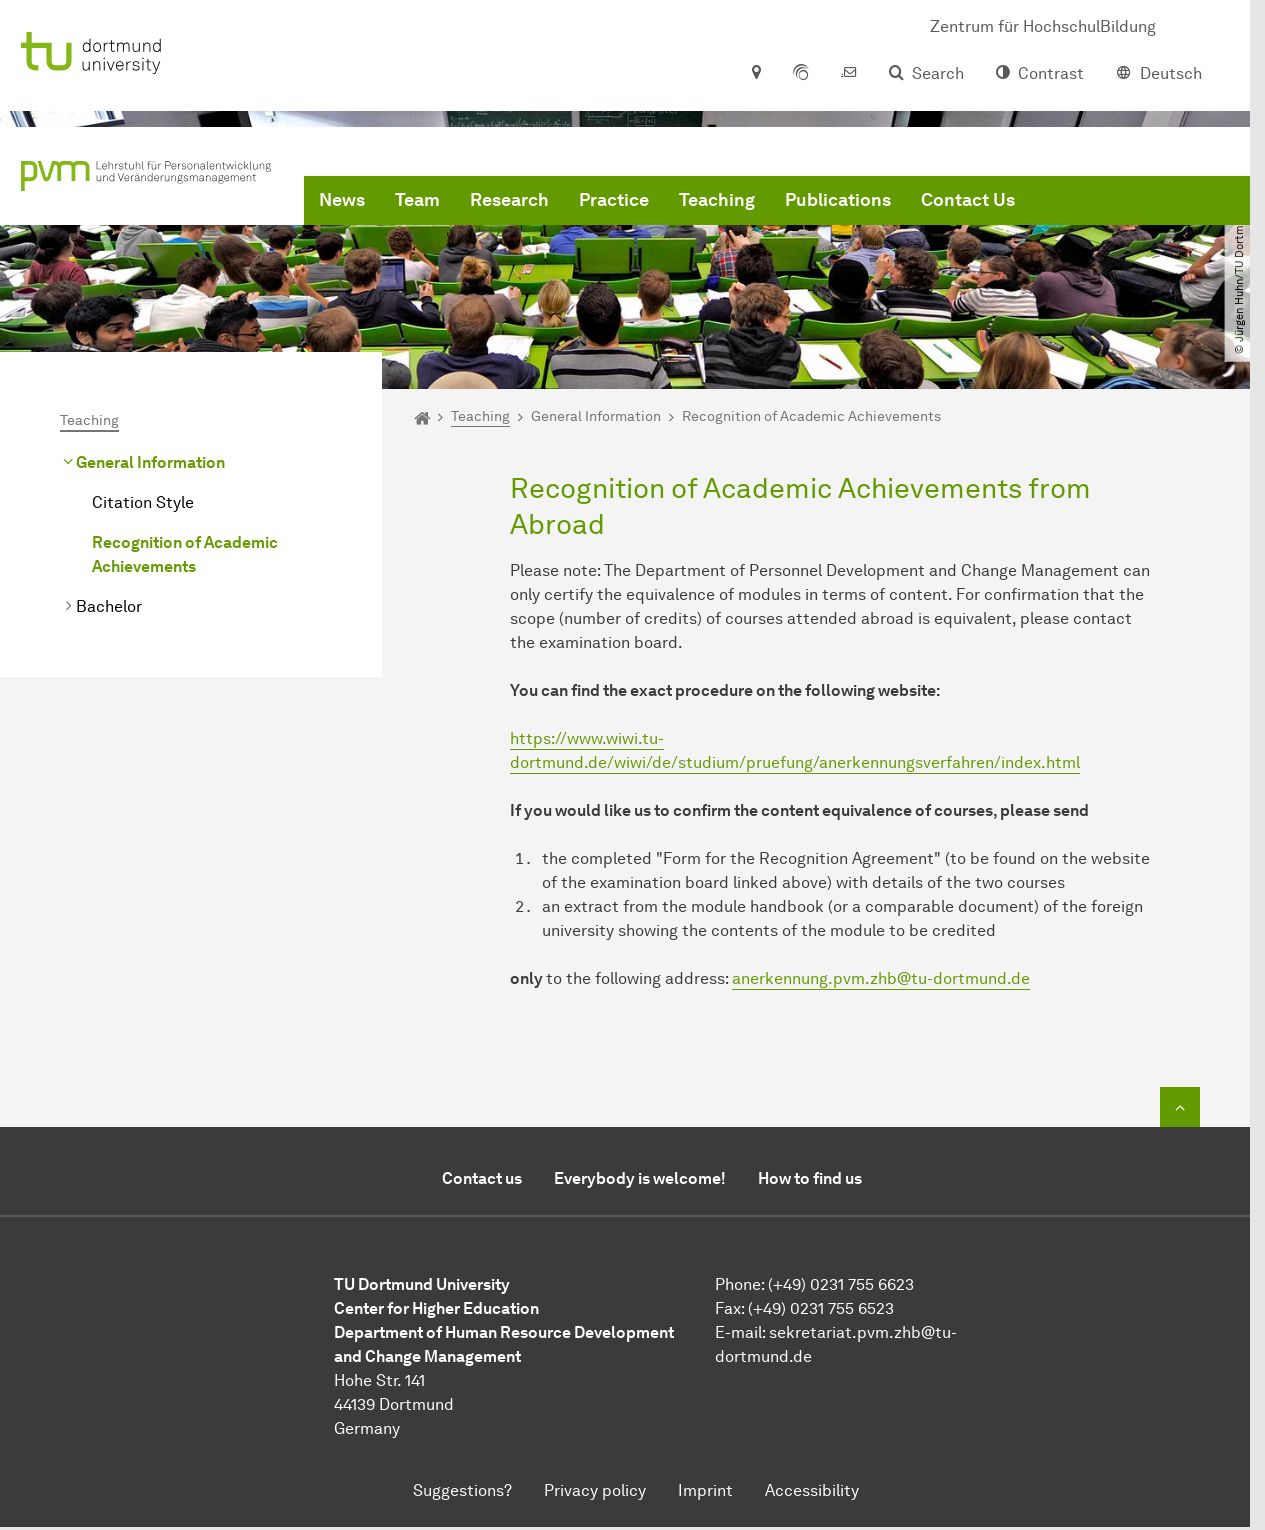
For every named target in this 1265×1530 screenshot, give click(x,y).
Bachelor (109, 606)
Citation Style (143, 502)
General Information (150, 462)
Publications (838, 200)
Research (509, 200)
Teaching (717, 200)
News (342, 200)
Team (417, 200)
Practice (614, 200)
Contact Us (968, 200)
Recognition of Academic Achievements (185, 554)
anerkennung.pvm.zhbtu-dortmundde (881, 978)
